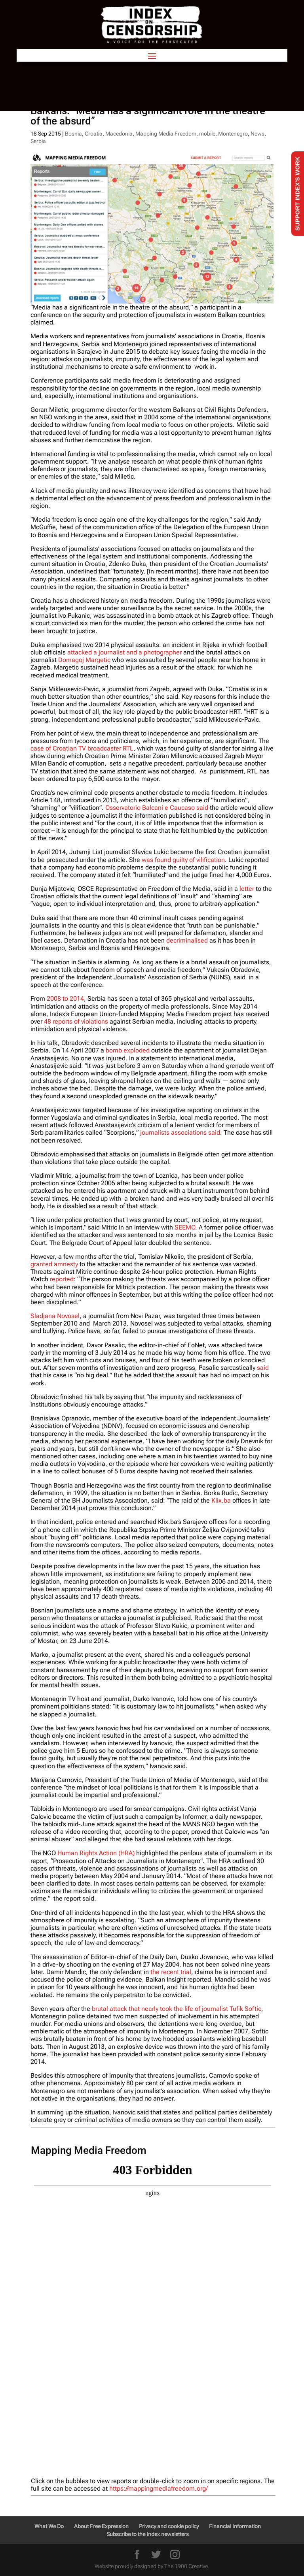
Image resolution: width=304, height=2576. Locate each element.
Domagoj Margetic (84, 660)
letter (246, 888)
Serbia (38, 141)
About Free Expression (101, 2526)
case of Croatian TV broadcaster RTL (81, 748)
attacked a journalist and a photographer (124, 652)
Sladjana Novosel (55, 1316)
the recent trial (170, 1972)
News (257, 133)
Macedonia (119, 133)
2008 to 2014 (65, 998)
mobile (207, 133)
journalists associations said (180, 1132)
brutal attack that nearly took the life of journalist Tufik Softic (176, 2008)
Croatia (94, 133)
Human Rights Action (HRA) (96, 1853)
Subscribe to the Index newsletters (147, 2534)
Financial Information (235, 2526)
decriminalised (187, 940)
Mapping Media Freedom (165, 133)
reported (62, 1279)
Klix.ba (221, 1500)
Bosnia (73, 133)
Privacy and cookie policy (169, 2526)
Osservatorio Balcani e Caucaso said (156, 807)
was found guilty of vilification (183, 860)
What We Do (49, 2526)
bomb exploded (128, 1050)
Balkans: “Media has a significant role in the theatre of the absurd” (147, 116)
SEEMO (185, 1227)
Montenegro (233, 133)
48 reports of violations (76, 1021)
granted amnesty (54, 1264)
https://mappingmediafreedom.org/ (158, 2488)
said (263, 1367)
